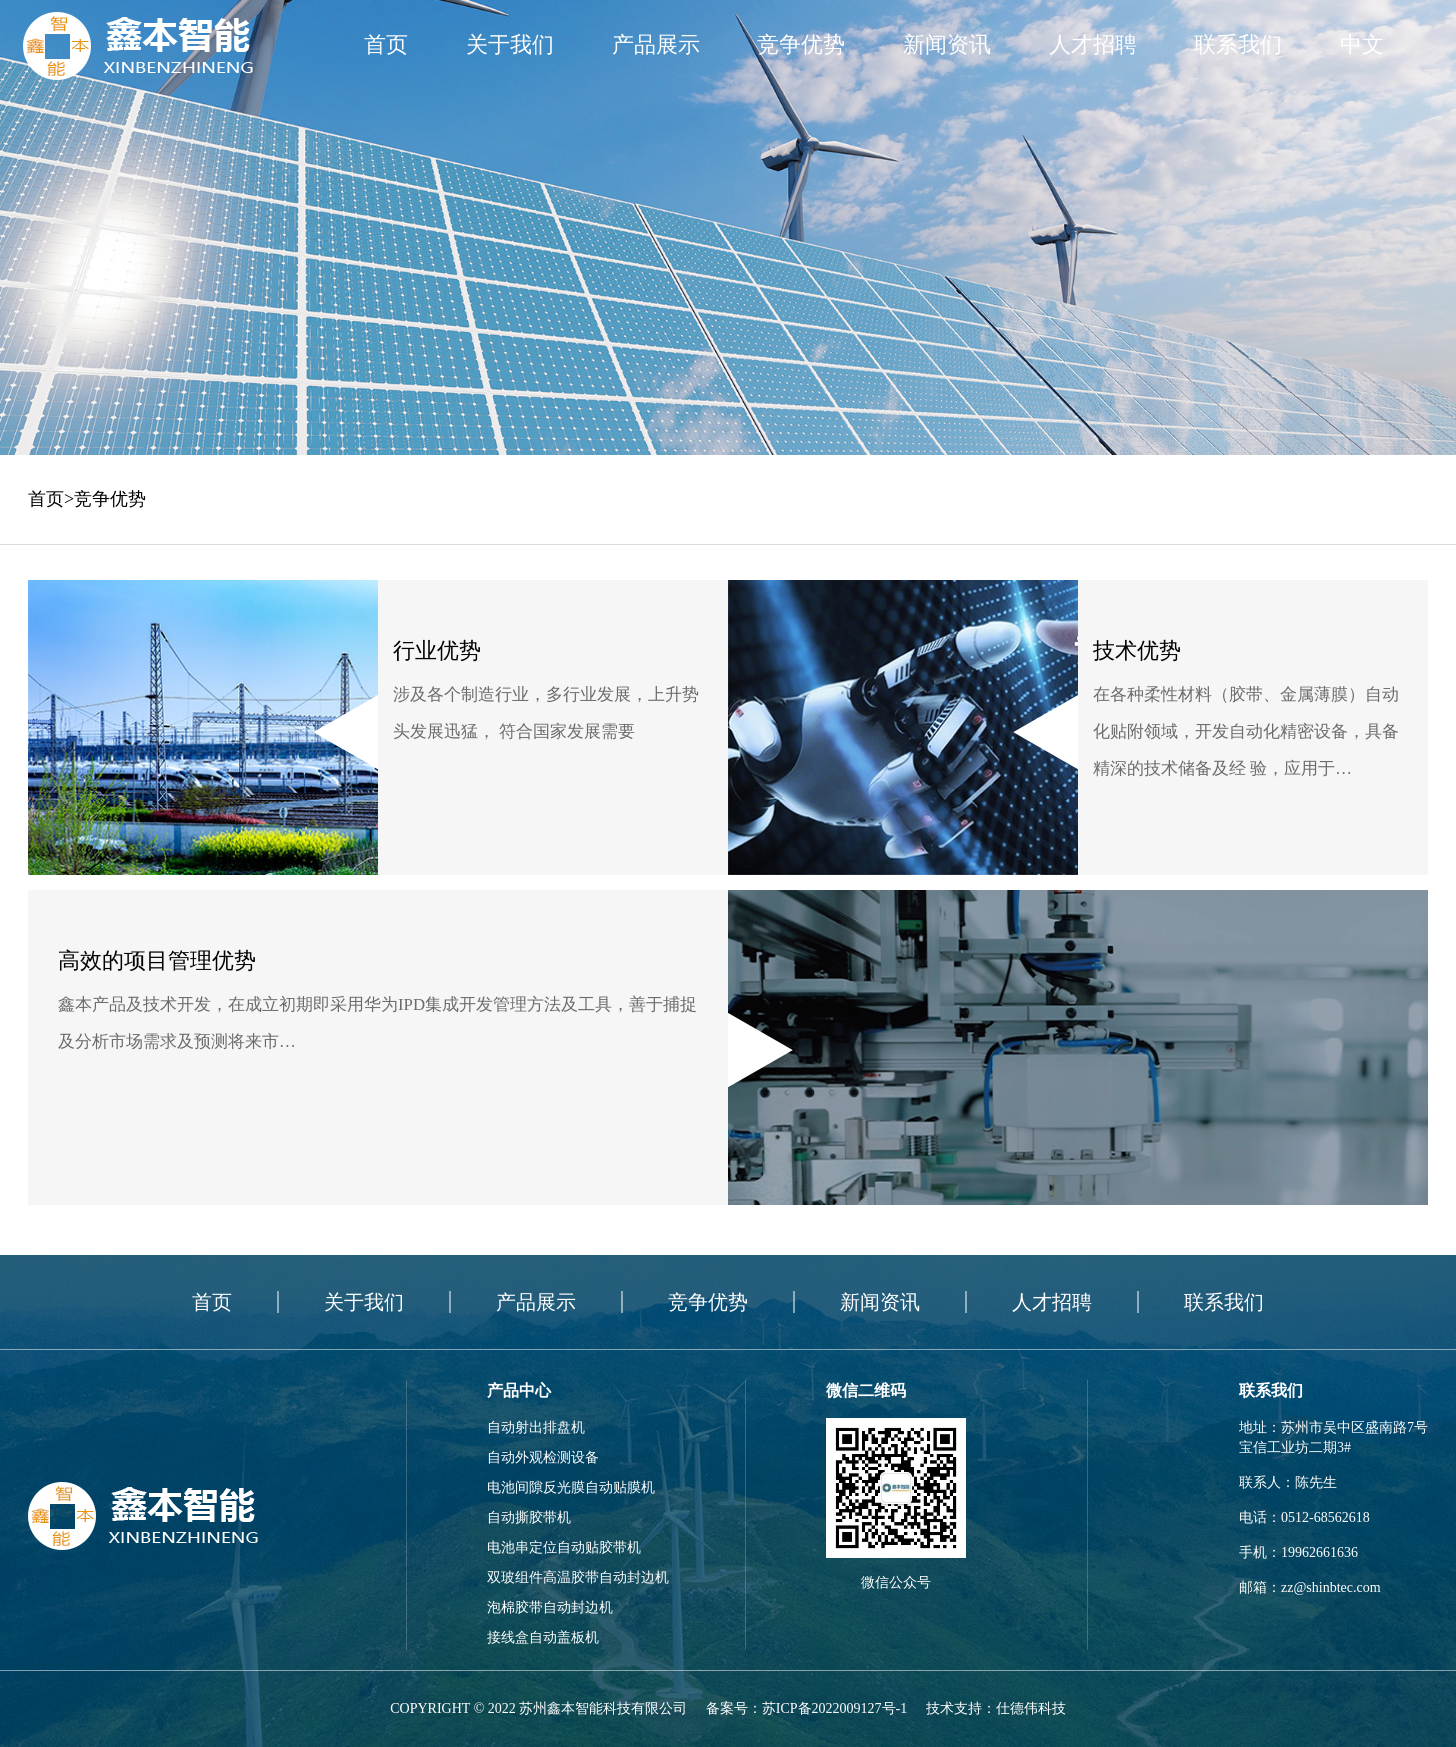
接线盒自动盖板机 (543, 1637)
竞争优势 (801, 44)
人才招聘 (1093, 44)
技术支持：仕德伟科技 (996, 1708)
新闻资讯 (947, 44)
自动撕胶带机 (529, 1517)
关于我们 (510, 44)
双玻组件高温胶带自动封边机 (578, 1577)
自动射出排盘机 (536, 1427)
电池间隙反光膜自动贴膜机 (571, 1487)
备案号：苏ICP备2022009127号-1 (806, 1708)
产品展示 (656, 44)
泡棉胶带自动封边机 (550, 1607)
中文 (1362, 44)
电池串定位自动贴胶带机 (564, 1547)
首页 (386, 44)
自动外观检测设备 (543, 1457)
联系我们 (1238, 44)
